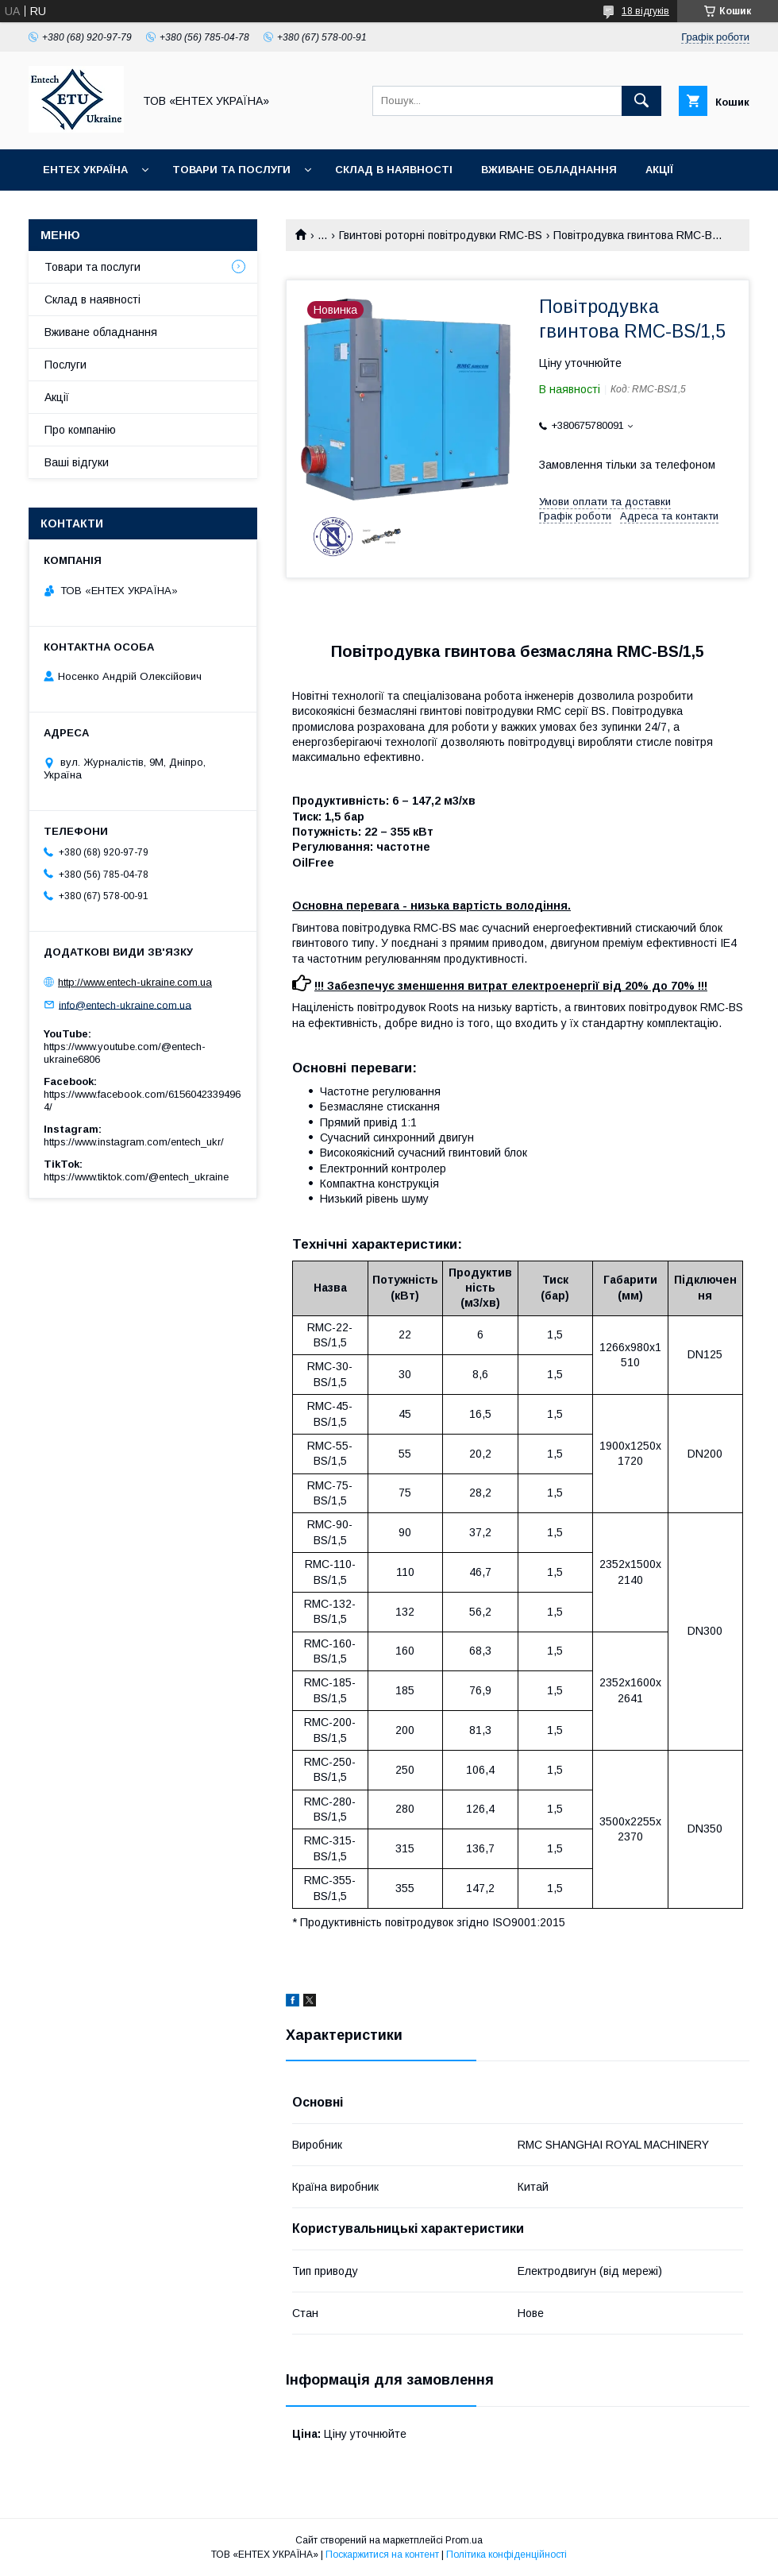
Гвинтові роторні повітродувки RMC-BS (440, 235)
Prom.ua (464, 2540)
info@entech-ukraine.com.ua (125, 1004)
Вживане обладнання (549, 170)
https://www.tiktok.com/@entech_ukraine (136, 1177)
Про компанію (80, 429)
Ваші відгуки (76, 462)
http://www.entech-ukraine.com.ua (135, 982)
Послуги (65, 364)
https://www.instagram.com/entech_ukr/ (134, 1142)
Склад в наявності (394, 170)
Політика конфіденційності (506, 2554)
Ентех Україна (85, 170)
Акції (659, 170)
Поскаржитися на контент (382, 2554)
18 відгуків (645, 11)
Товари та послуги (231, 170)
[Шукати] (641, 101)
